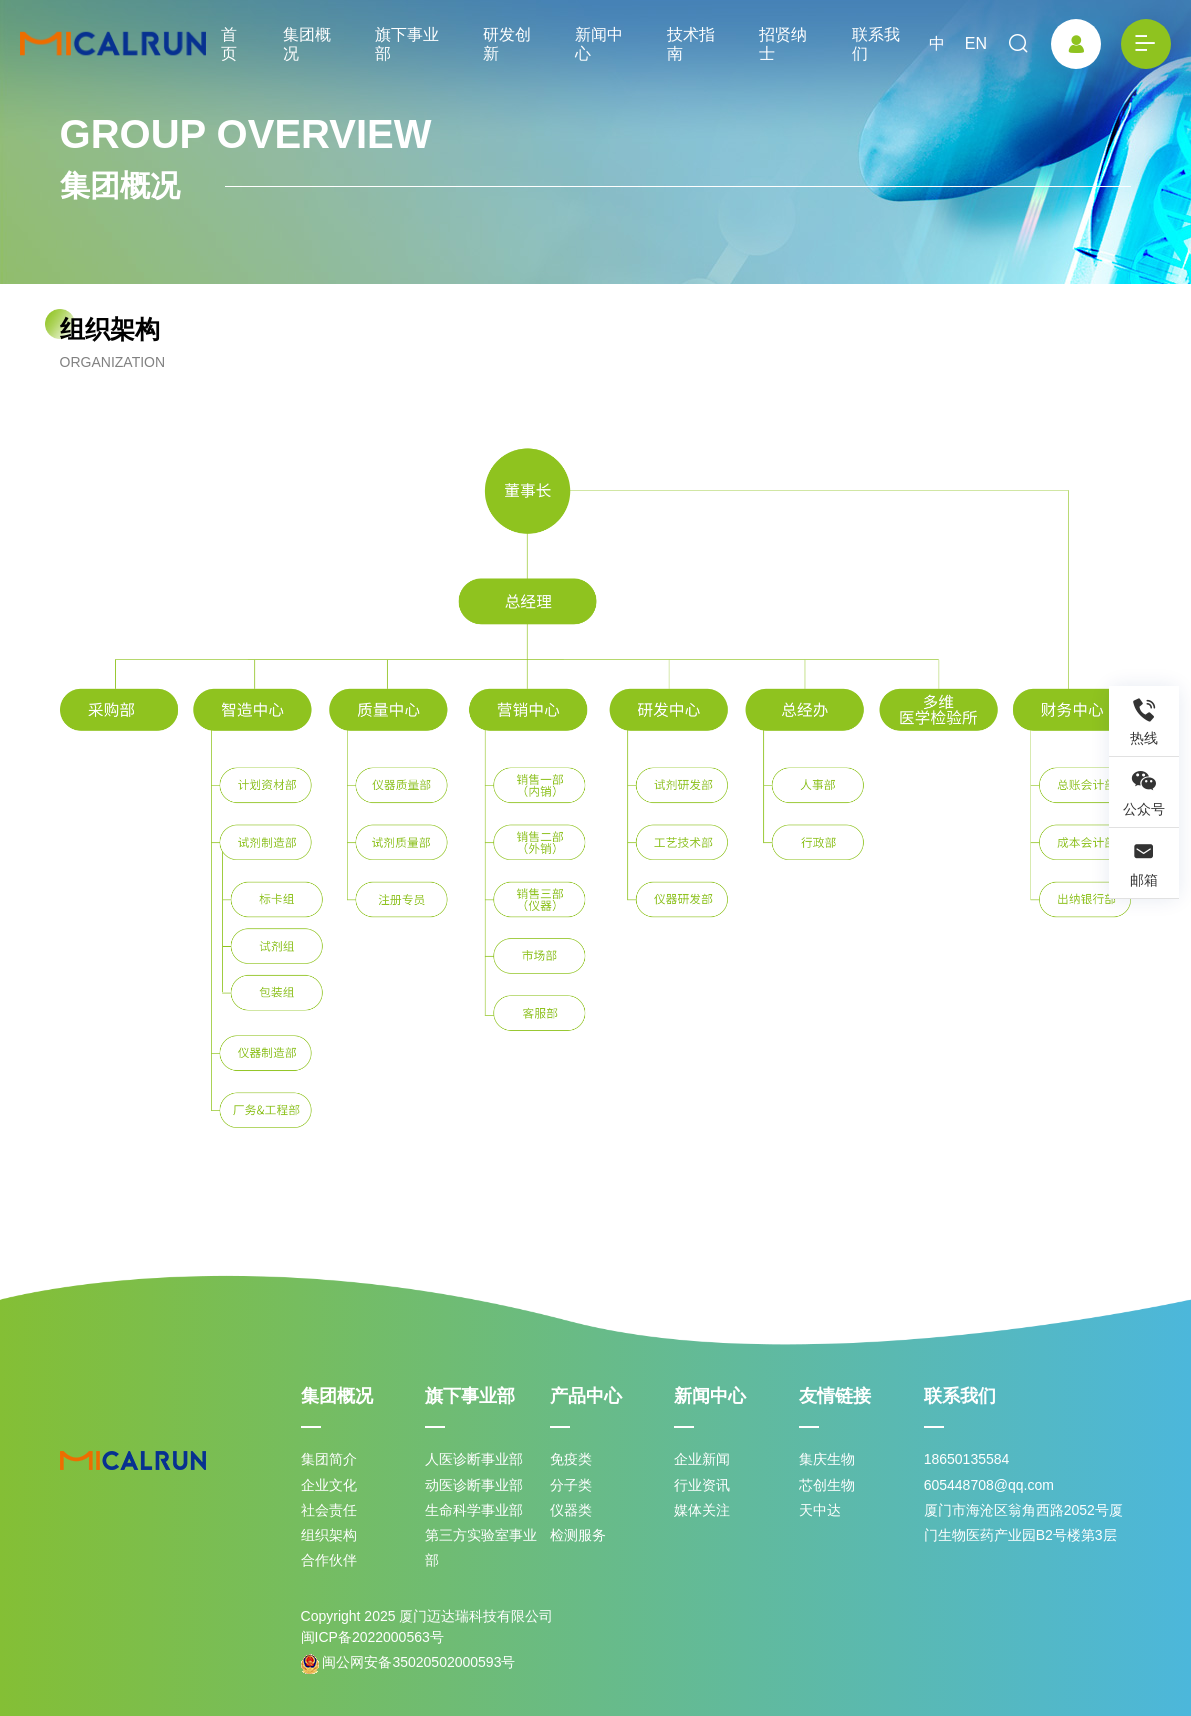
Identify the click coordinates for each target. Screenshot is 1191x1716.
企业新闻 (702, 1459)
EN (976, 43)
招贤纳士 (783, 44)
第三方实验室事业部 (481, 1547)
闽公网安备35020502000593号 (408, 1664)
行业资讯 (702, 1485)
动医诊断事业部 (474, 1485)
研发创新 (507, 44)
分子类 (571, 1485)
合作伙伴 (329, 1560)
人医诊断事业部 (474, 1459)
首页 (229, 44)
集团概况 (307, 44)
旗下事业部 (407, 44)
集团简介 (329, 1459)
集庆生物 (827, 1459)
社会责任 (329, 1510)
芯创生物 (827, 1485)
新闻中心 (599, 44)
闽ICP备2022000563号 (372, 1637)
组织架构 (329, 1535)
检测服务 (578, 1535)
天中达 (820, 1510)
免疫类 (571, 1459)
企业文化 (329, 1485)
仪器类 (571, 1510)
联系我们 (876, 44)
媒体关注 (702, 1510)
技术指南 (691, 44)
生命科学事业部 (474, 1510)
